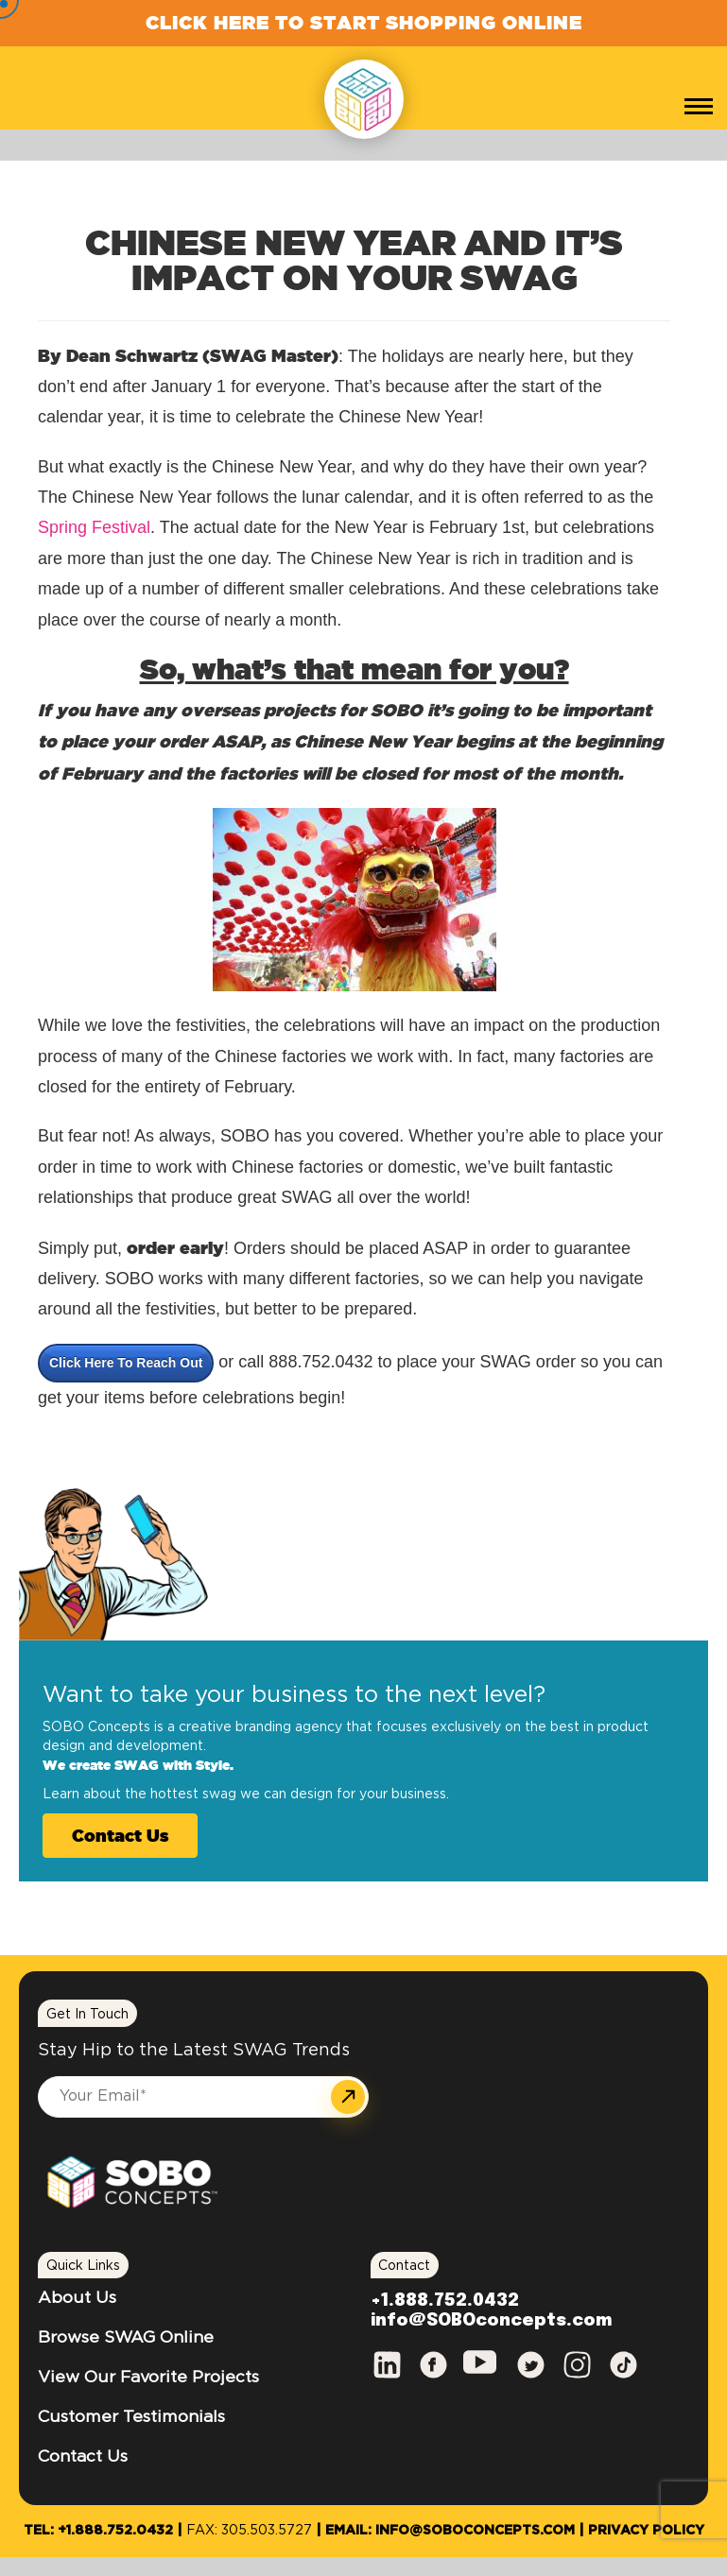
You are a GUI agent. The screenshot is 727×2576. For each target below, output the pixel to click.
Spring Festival (94, 527)
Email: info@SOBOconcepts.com (450, 2530)
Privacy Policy (646, 2530)
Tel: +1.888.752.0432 (98, 2530)
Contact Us (120, 1835)
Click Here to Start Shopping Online (364, 22)
